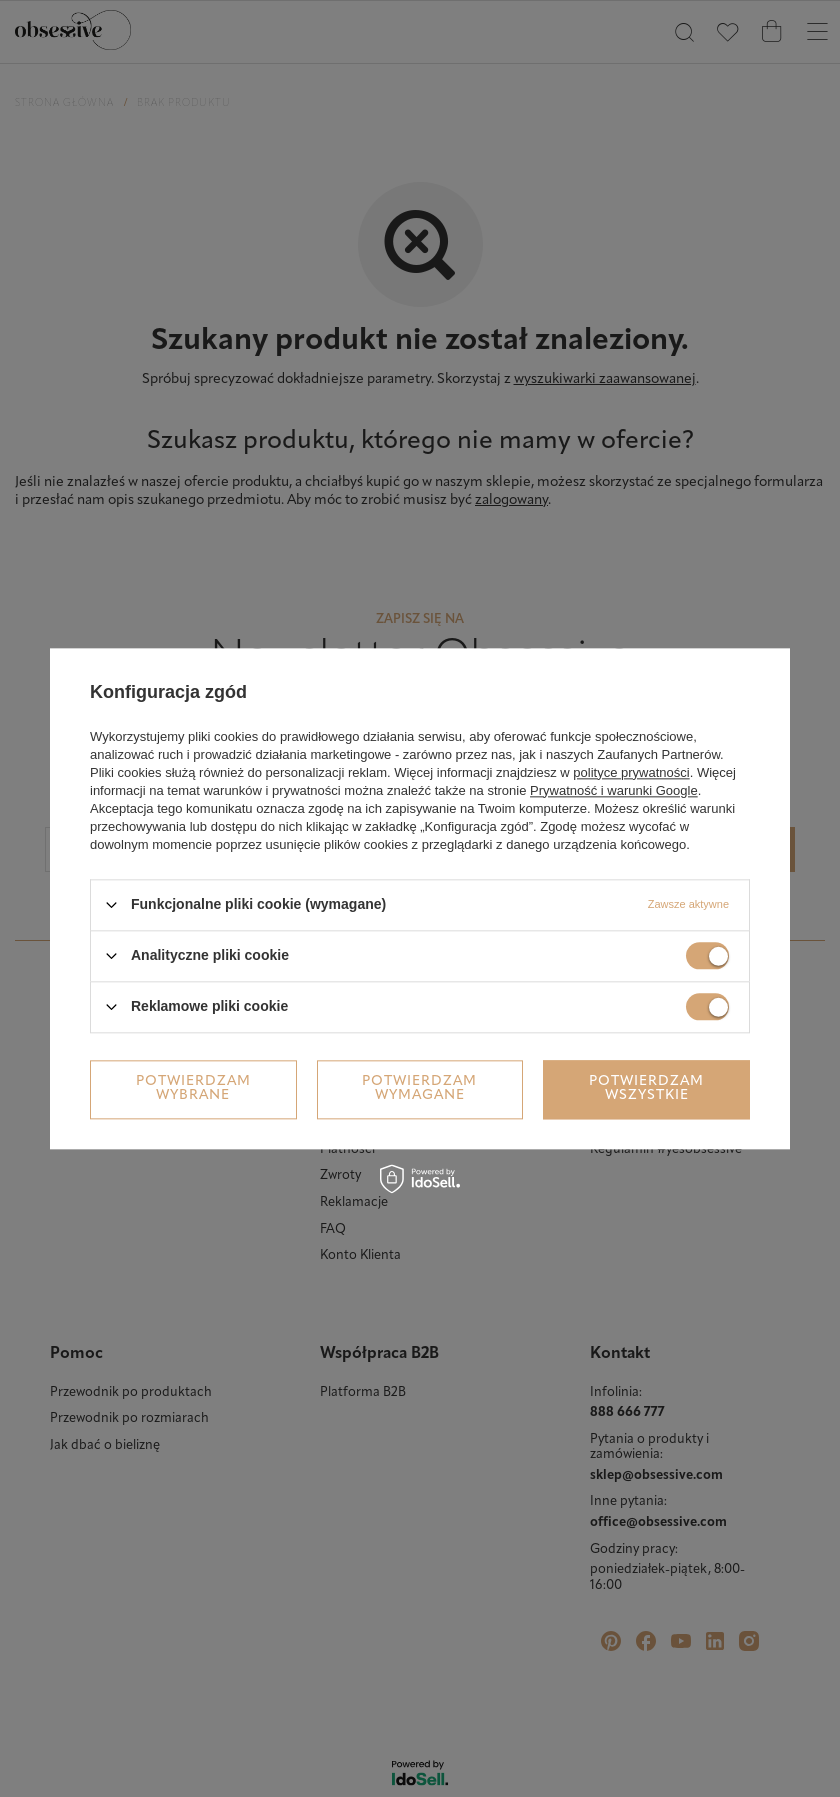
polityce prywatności (631, 772)
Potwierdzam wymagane (419, 1088)
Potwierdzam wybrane (193, 1088)
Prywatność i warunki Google (614, 790)
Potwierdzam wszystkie (646, 1088)
